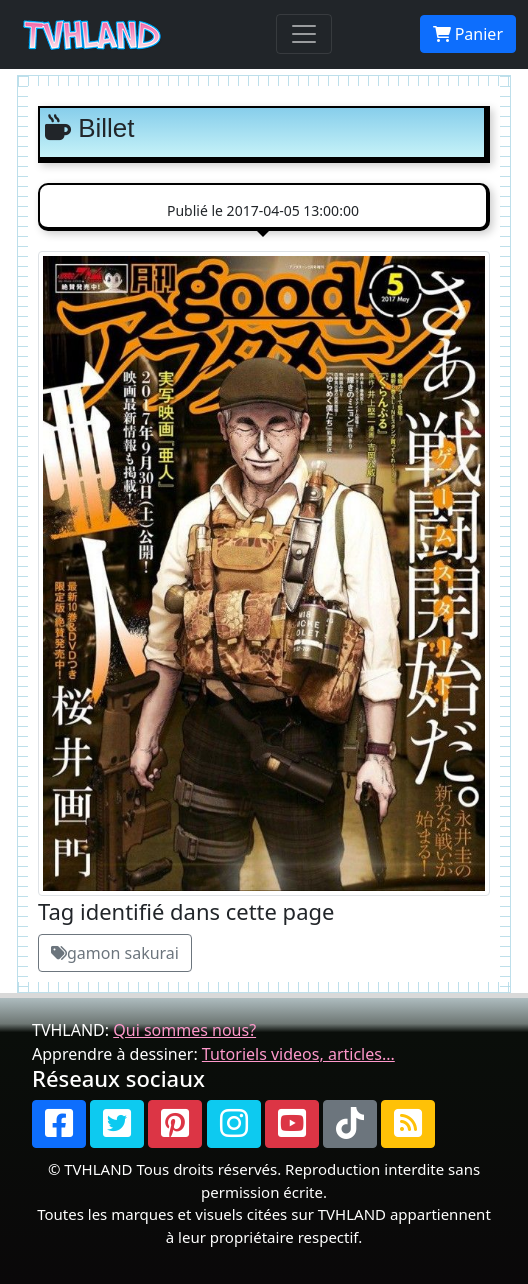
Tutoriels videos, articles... (298, 1054)
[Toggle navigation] (304, 34)
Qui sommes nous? (184, 1030)
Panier (468, 34)
